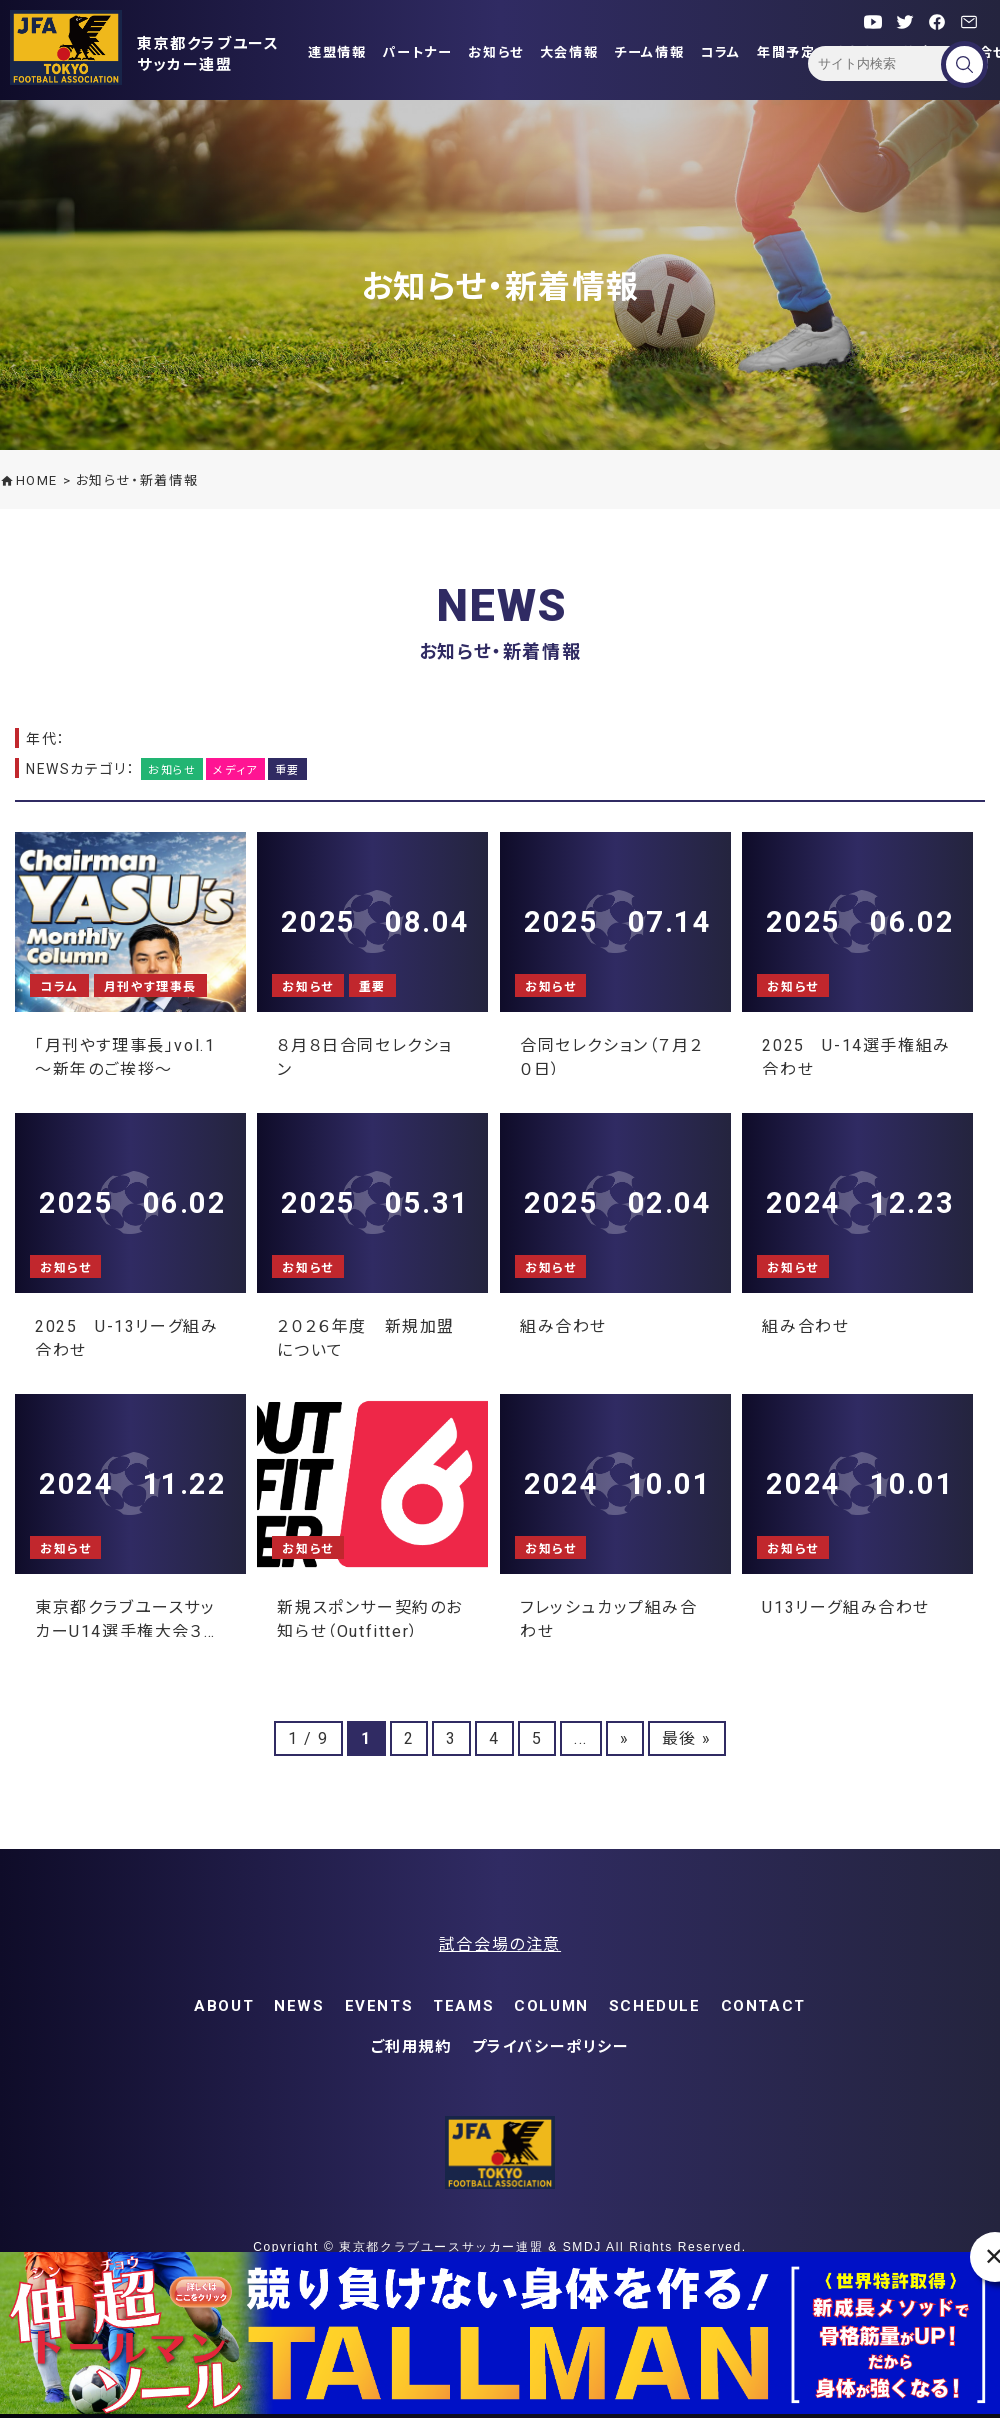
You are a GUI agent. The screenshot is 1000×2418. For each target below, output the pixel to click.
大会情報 (569, 52)
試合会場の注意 (500, 1944)
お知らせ (495, 52)
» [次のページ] (625, 1738)
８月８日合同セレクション (365, 1055)
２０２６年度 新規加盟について (366, 1336)
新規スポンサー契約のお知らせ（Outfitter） (370, 1617)
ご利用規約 (411, 2047)
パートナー (417, 52)
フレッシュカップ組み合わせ (609, 1617)
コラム (720, 52)
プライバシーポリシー (551, 2047)
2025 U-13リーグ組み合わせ (126, 1336)
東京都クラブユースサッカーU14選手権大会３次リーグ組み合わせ (128, 1617)
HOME (37, 480)
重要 (287, 770)
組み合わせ (563, 1326)
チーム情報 (649, 52)
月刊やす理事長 (150, 987)
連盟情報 (337, 52)
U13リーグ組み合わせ (846, 1607)
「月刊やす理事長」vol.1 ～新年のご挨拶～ (125, 1055)
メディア (235, 770)
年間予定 (786, 52)
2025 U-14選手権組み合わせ (856, 1055)
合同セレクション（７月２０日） (611, 1055)
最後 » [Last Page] (687, 1738)
